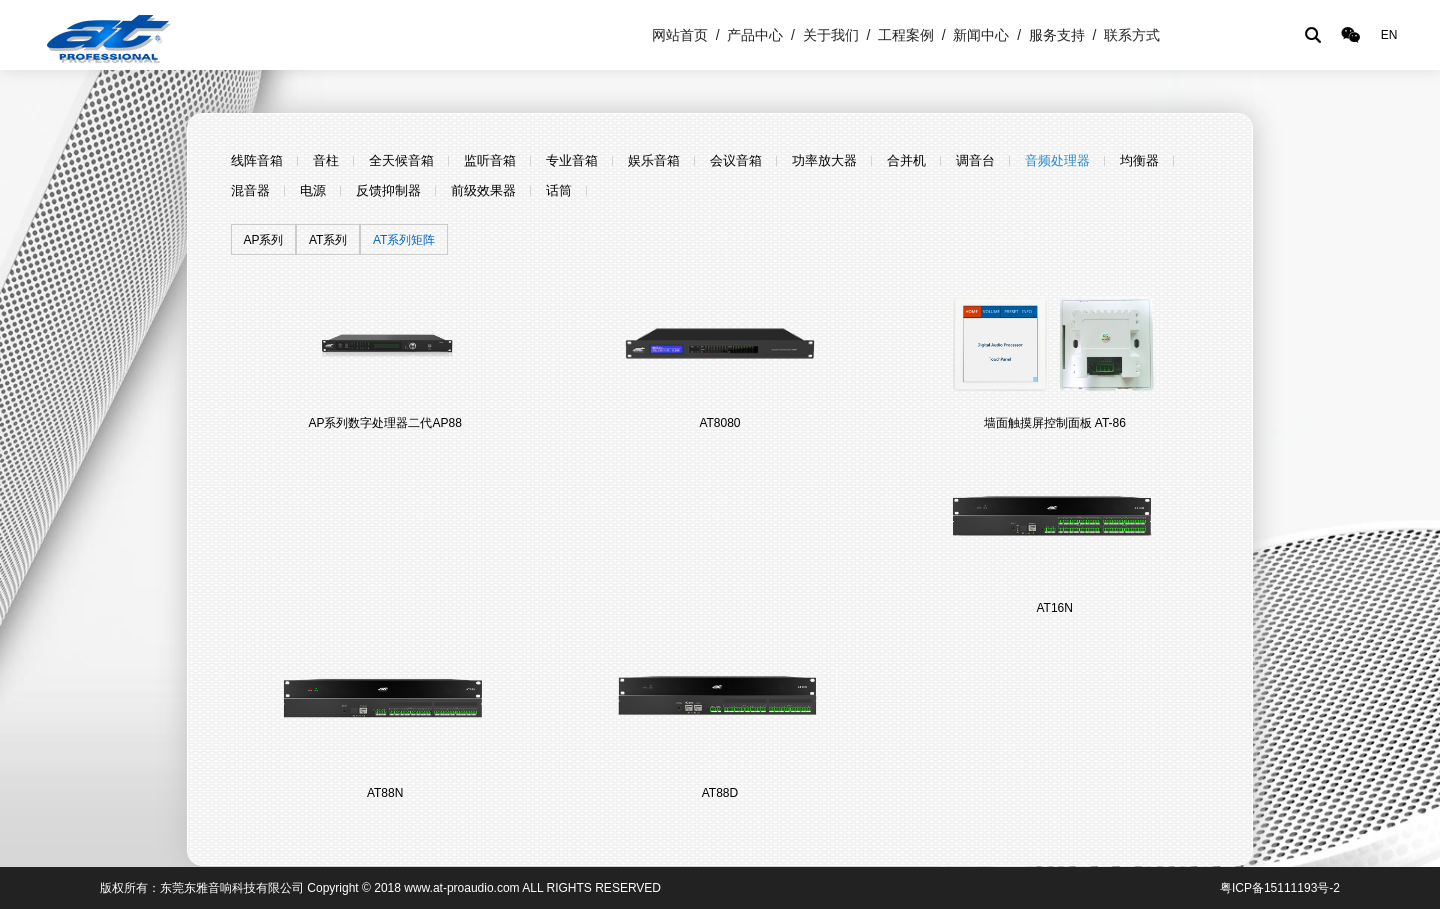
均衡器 (1139, 160)
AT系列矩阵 (404, 240)
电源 (313, 190)
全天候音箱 (401, 160)
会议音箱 (736, 160)
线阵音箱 (257, 160)
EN (1389, 35)
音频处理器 (1057, 160)
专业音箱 (572, 160)
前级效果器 (483, 190)
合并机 (906, 160)
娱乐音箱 (654, 160)
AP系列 (263, 240)
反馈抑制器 (388, 190)
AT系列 (328, 240)
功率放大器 (824, 160)
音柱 (326, 160)
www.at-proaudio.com (461, 888)
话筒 (559, 190)
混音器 (250, 190)
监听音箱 (490, 160)
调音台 (975, 160)
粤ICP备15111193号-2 (1280, 888)
